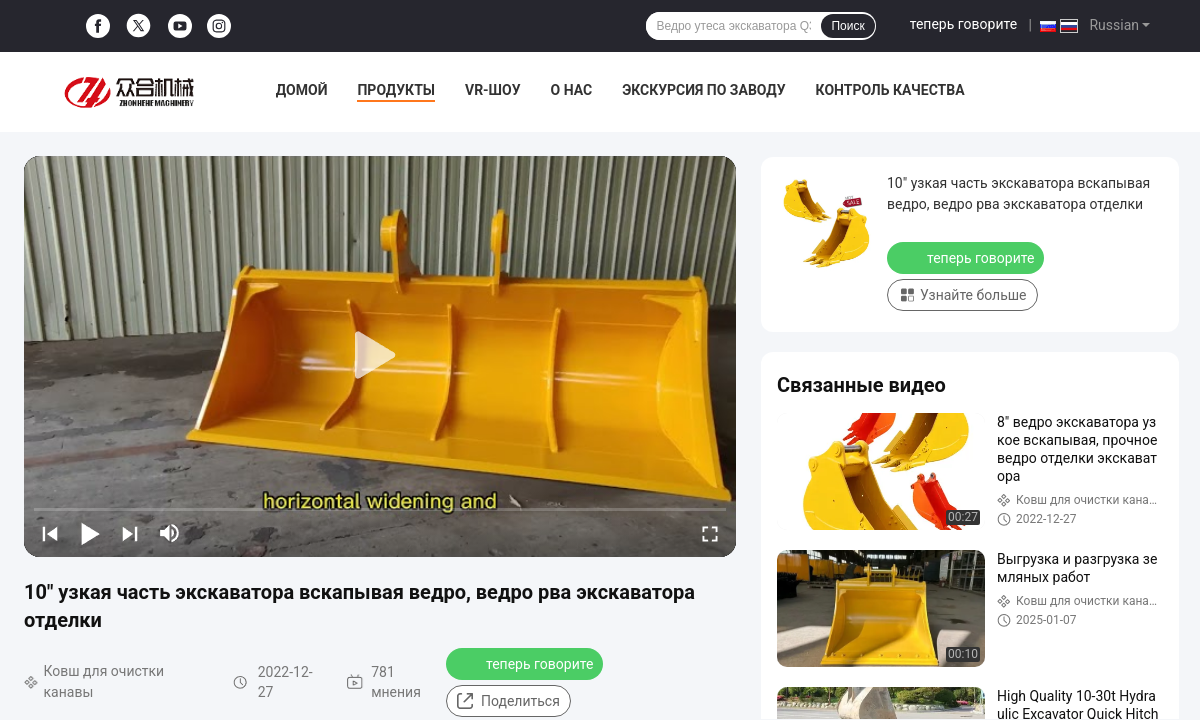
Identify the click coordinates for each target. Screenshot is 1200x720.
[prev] (50, 533)
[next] (130, 533)
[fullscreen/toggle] (710, 533)
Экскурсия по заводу (703, 90)
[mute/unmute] (170, 533)
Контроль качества (890, 90)
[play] (380, 356)
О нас (572, 90)
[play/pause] (90, 533)
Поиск (847, 26)
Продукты (396, 90)
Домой (302, 90)
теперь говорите (963, 24)
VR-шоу (493, 90)
